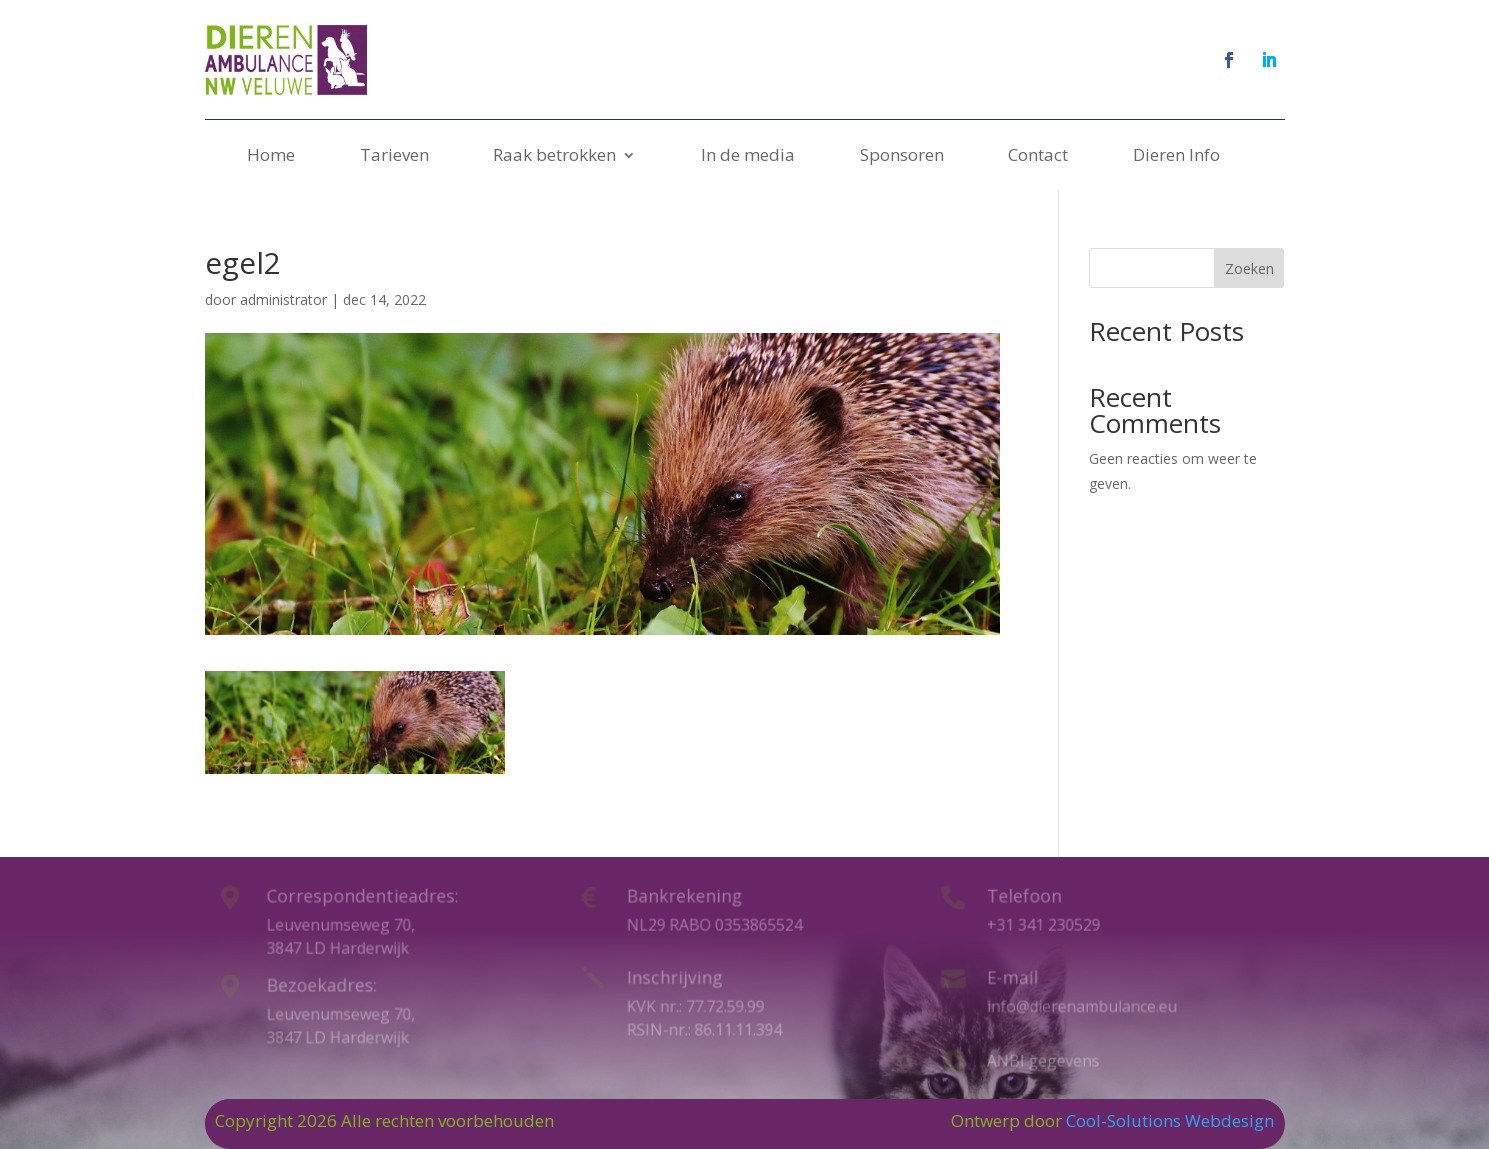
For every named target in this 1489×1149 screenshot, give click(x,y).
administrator (283, 299)
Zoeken (1249, 268)
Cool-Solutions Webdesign (1170, 1120)
